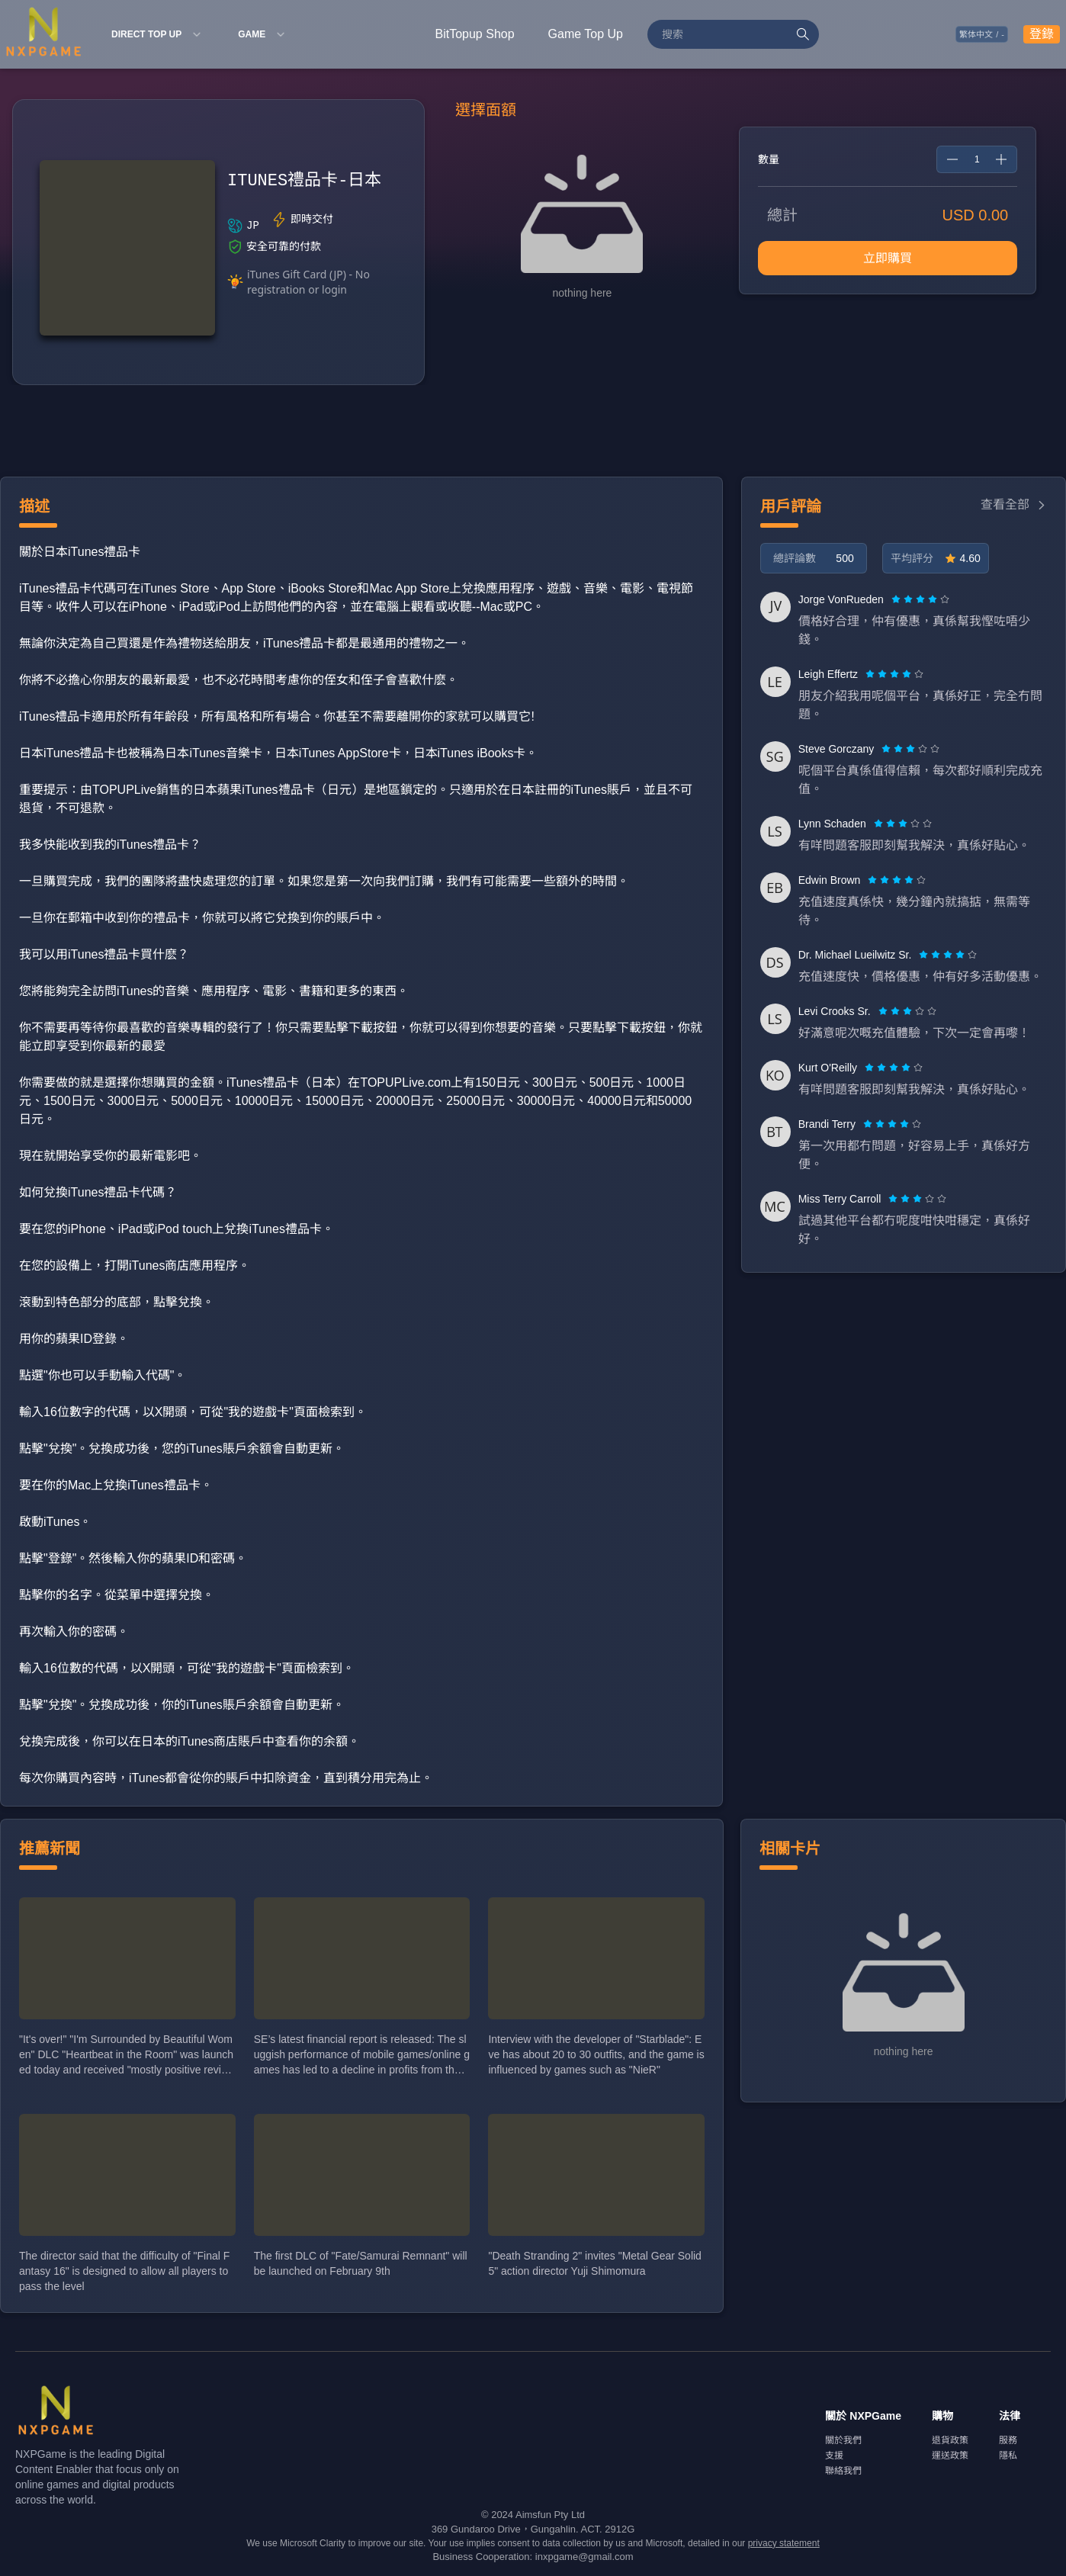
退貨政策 (950, 2440)
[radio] (897, 599)
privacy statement (784, 2543)
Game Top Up (585, 33)
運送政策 (950, 2455)
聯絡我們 (843, 2470)
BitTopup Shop (475, 33)
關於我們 (843, 2440)
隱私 (1008, 2455)
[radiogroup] (920, 599)
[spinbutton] (977, 159)
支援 (834, 2455)
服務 (1008, 2440)
